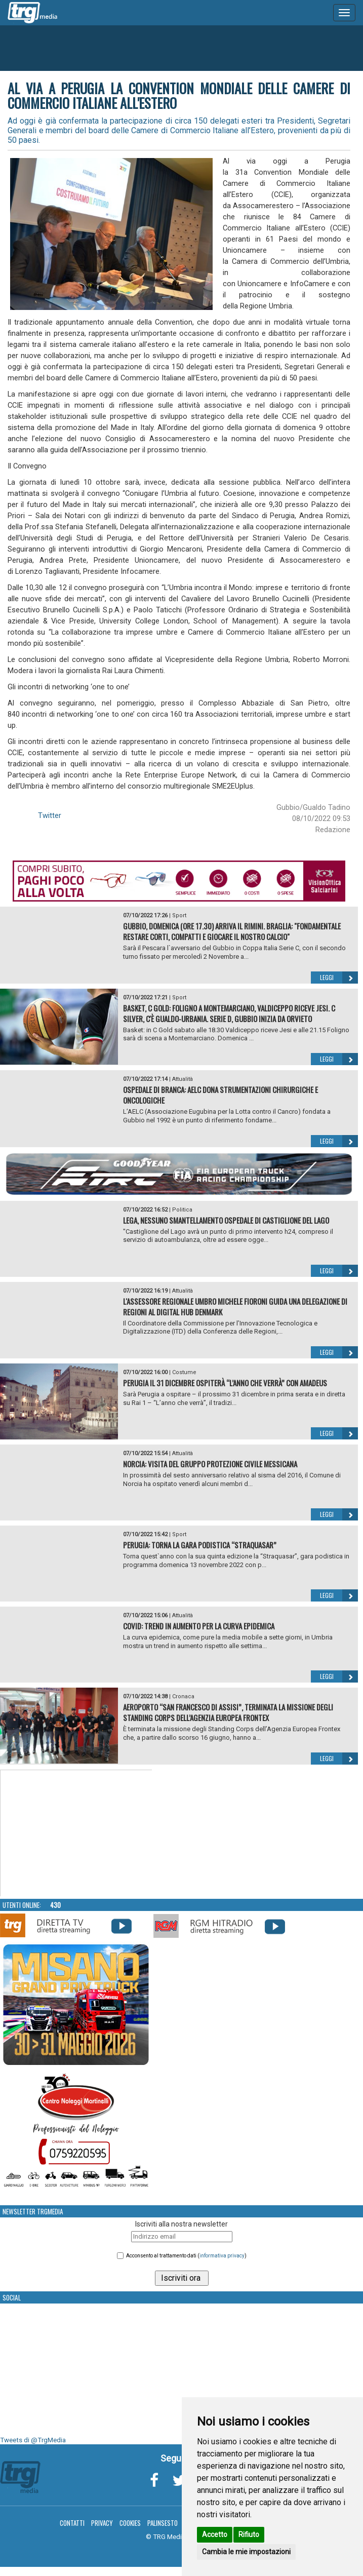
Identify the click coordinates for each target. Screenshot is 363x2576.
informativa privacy (222, 2255)
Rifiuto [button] (248, 2534)
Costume (184, 1372)
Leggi (339, 977)
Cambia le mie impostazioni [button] (246, 2552)
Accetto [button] (214, 2534)
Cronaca (183, 1696)
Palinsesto (162, 2523)
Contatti (72, 2523)
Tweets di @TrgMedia (33, 2440)
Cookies (130, 2523)
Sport (179, 915)
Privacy (102, 2523)
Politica (182, 1209)
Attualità (182, 1079)
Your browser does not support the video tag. (76, 1833)
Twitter (49, 815)
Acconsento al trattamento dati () (186, 2255)
